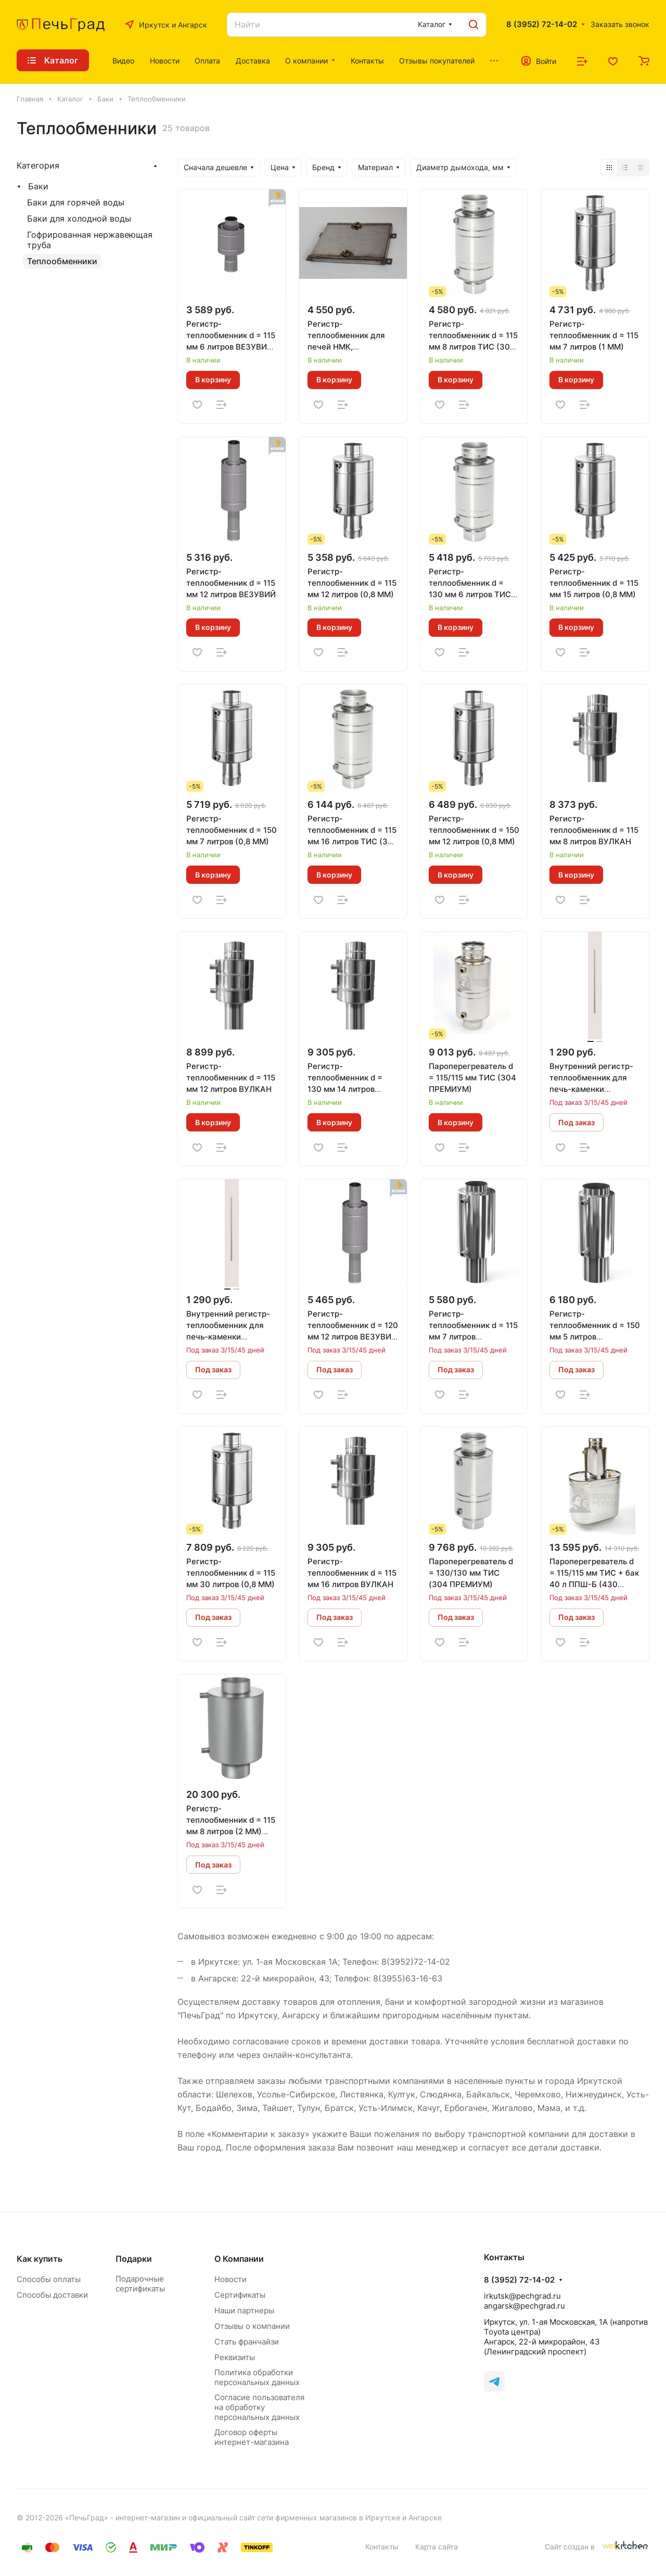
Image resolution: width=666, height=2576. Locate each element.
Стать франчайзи (246, 2342)
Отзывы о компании (252, 2326)
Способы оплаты (49, 2279)
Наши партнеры (244, 2310)
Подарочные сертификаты (140, 2284)
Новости (230, 2279)
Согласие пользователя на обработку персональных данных (259, 2407)
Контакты (382, 2546)
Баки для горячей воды (75, 202)
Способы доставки (52, 2295)
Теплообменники (62, 261)
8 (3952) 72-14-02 (541, 24)
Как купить (39, 2258)
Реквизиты (234, 2357)
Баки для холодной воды (79, 218)
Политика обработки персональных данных (257, 2377)
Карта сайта (436, 2546)
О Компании (239, 2258)
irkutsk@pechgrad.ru (522, 2296)
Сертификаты (239, 2295)
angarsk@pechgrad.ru (524, 2306)
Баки (38, 186)
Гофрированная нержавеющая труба (89, 239)
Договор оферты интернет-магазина (251, 2437)
